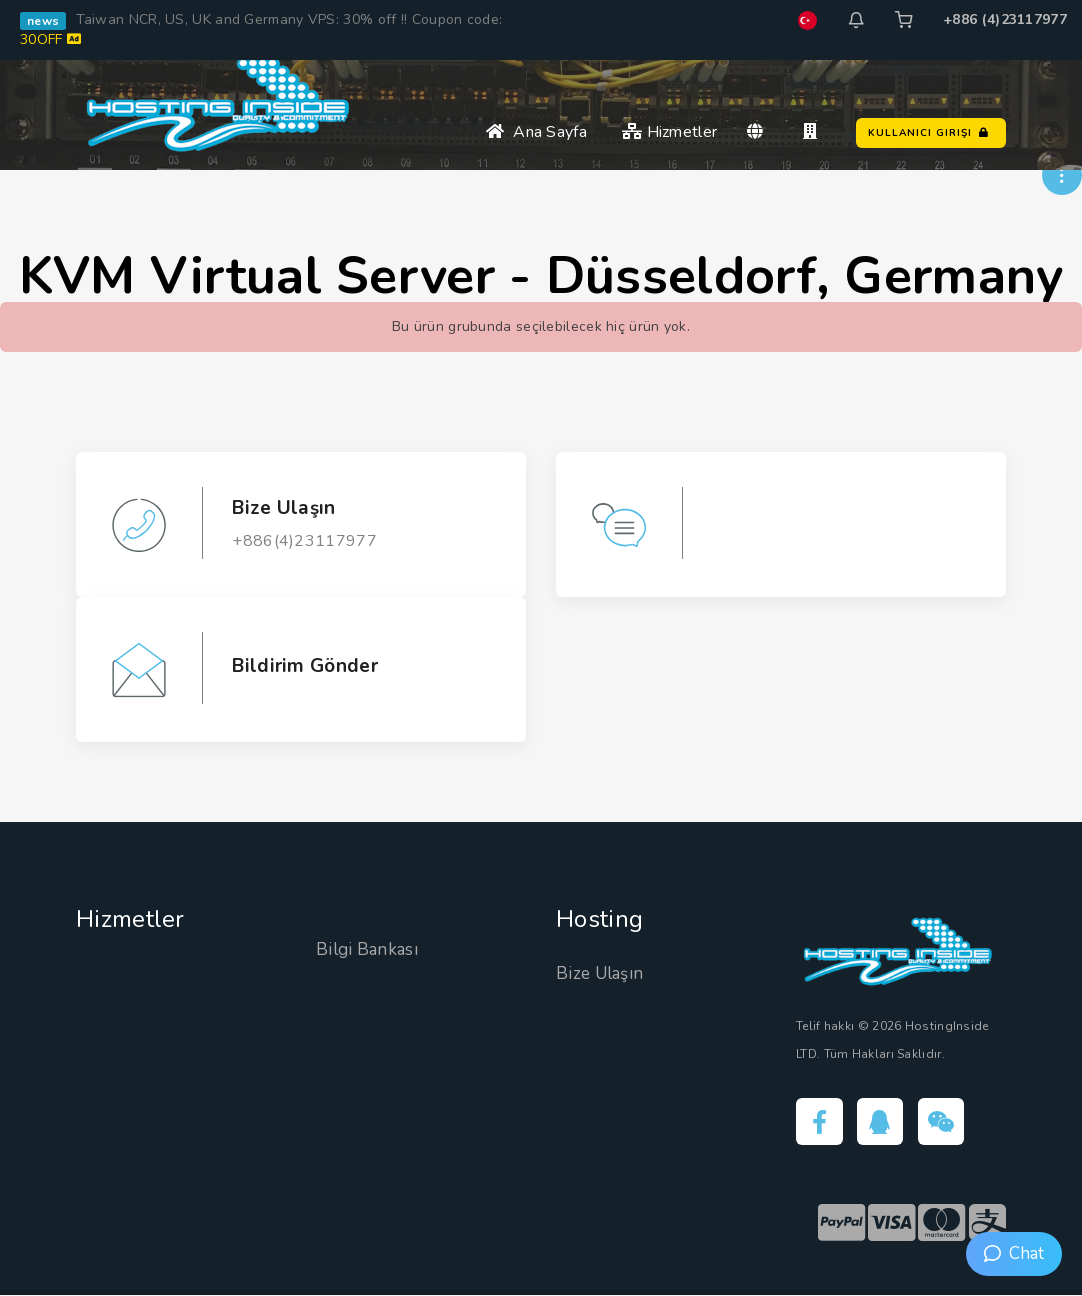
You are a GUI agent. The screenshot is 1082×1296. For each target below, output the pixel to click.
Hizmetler (669, 132)
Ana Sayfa (536, 132)
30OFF (50, 39)
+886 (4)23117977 (1005, 19)
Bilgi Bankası (369, 949)
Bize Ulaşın (603, 973)
